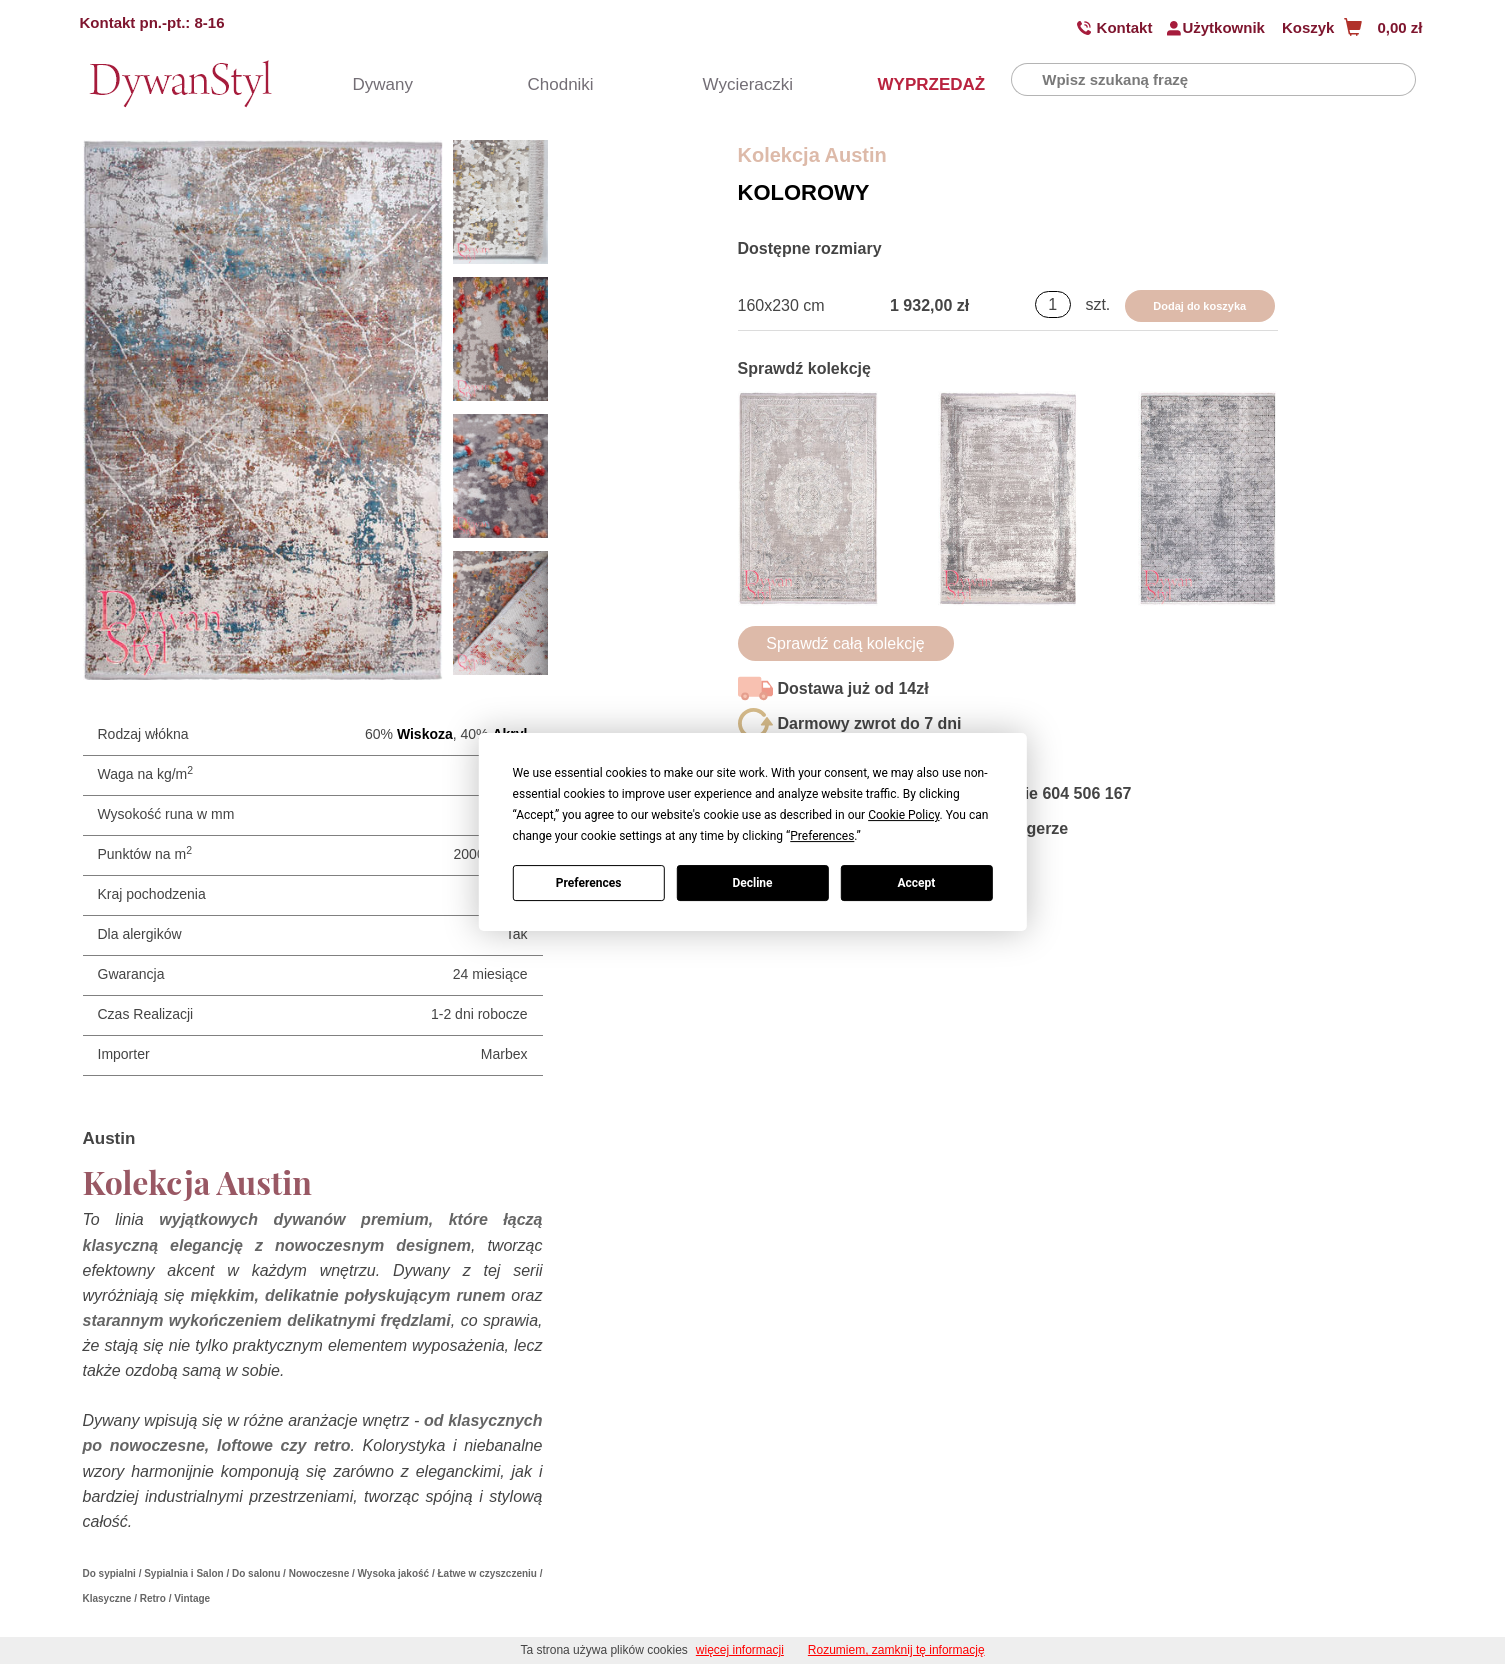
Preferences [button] (822, 836)
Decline (752, 883)
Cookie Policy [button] (903, 815)
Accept (916, 883)
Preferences (589, 883)
